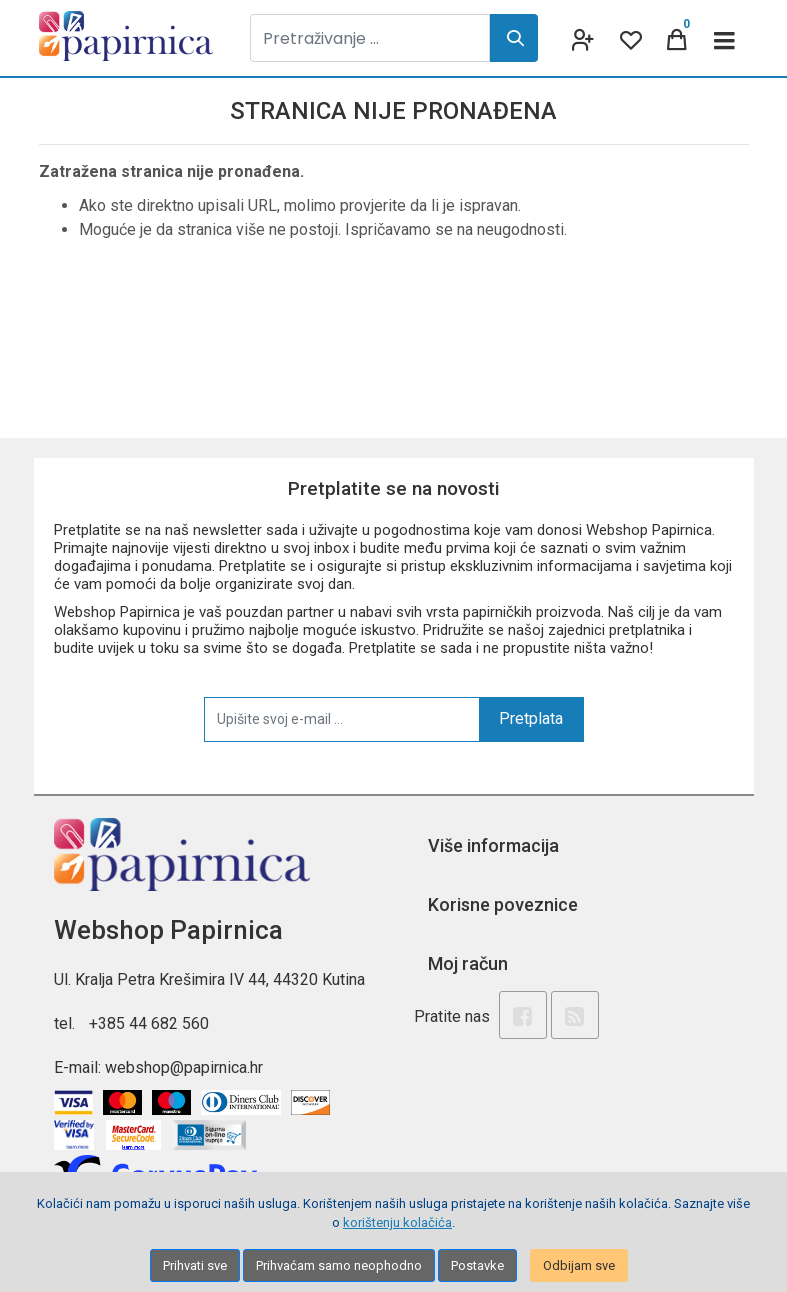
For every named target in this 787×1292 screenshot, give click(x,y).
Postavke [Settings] (477, 1265)
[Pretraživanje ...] (370, 38)
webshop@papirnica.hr (184, 1067)
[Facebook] (523, 1015)
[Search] (514, 38)
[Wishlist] (629, 38)
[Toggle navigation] (725, 38)
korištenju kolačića (397, 1222)
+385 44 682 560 (149, 1023)
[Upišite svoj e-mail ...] (342, 719)
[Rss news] (575, 1015)
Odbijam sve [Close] (579, 1265)
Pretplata (531, 718)
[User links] (581, 38)
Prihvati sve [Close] (195, 1265)
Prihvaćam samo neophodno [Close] (339, 1265)
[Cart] (677, 38)
